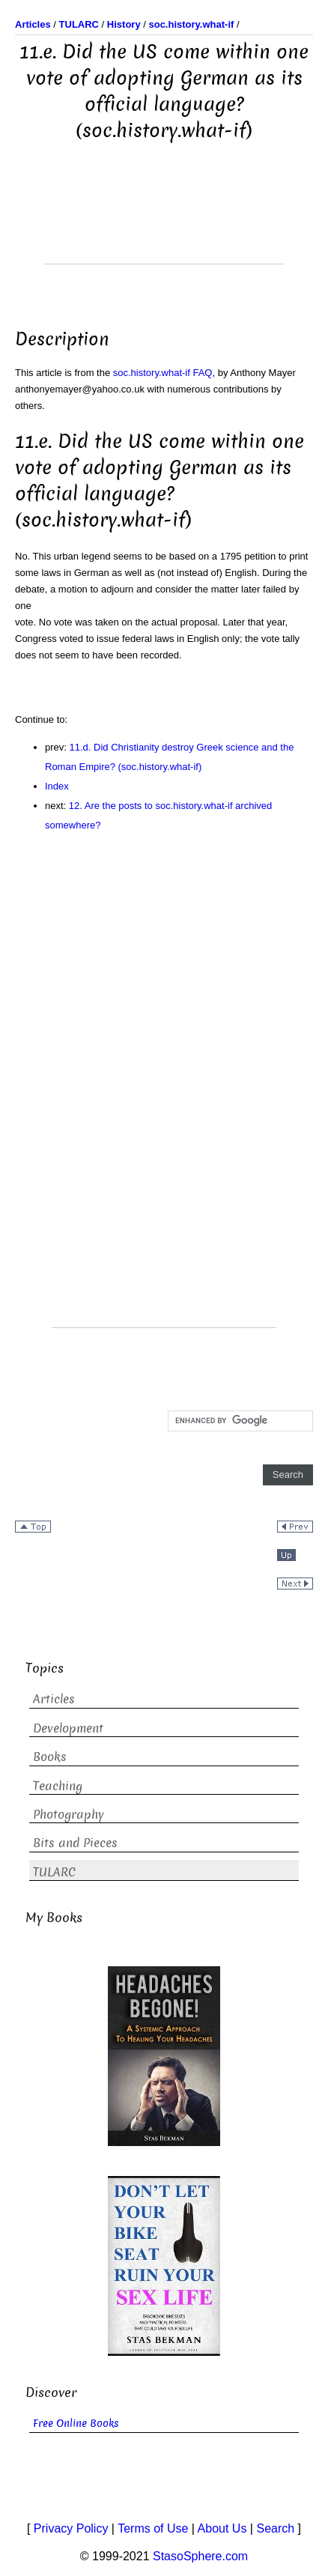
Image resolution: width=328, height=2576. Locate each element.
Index (57, 786)
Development (68, 1728)
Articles (54, 1699)
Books (50, 1757)
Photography (68, 1814)
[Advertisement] (164, 226)
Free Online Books (76, 2423)
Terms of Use (153, 2528)
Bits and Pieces (75, 1843)
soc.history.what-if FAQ (163, 372)
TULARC (54, 1872)
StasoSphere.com (200, 2556)
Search (275, 2528)
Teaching (57, 1786)
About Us (222, 2528)
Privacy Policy (71, 2528)
